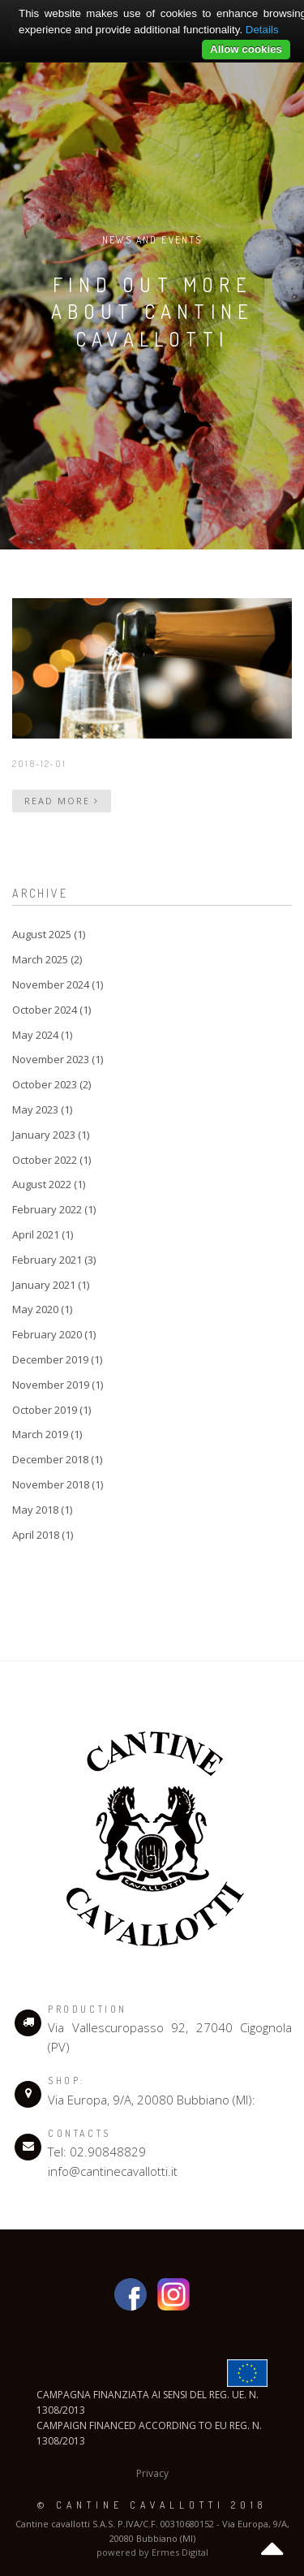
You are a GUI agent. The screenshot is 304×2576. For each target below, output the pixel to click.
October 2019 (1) (51, 1409)
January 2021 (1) (50, 1284)
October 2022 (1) (51, 1159)
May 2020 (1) (42, 1309)
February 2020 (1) (54, 1334)
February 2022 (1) (54, 1209)
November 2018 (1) (57, 1484)
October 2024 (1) (51, 1009)
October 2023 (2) (51, 1084)
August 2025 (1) (48, 934)
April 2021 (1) (42, 1234)
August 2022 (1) (48, 1184)
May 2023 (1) (42, 1109)
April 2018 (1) (42, 1534)
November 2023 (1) (57, 1059)
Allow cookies (246, 49)
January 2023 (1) (50, 1134)
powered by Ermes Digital (152, 2552)
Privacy (152, 2473)
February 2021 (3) (54, 1259)
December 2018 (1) (57, 1459)
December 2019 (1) (57, 1359)
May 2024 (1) (42, 1034)
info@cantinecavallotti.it (113, 2171)
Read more (61, 801)
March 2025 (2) (47, 959)
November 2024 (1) (57, 984)
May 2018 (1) (42, 1509)
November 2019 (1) (57, 1384)
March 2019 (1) (47, 1434)
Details (262, 30)
